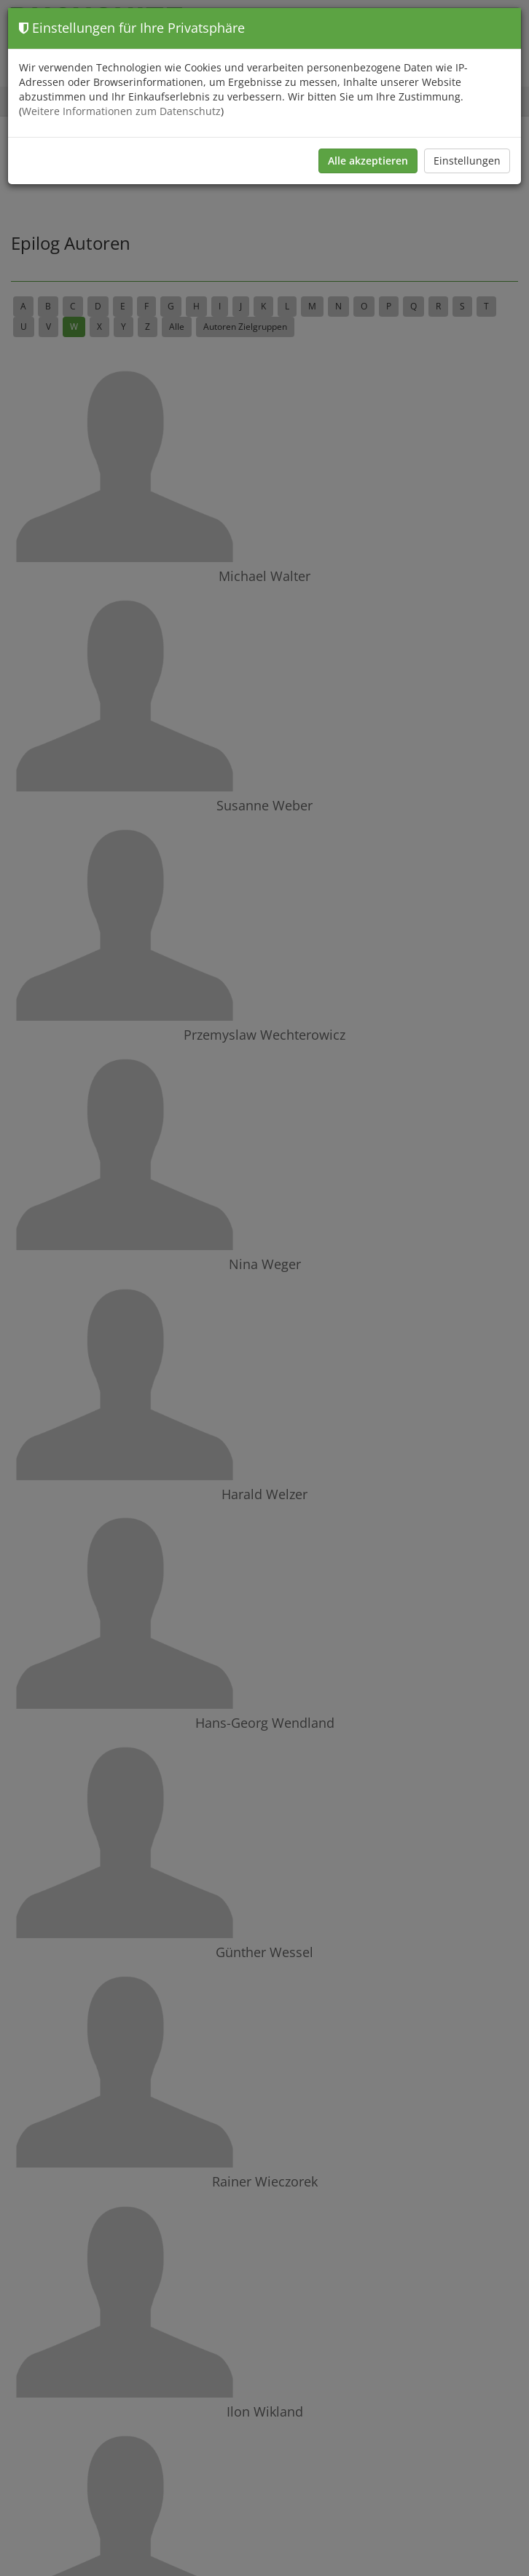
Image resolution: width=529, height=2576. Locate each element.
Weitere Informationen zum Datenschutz (121, 111)
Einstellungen (467, 160)
